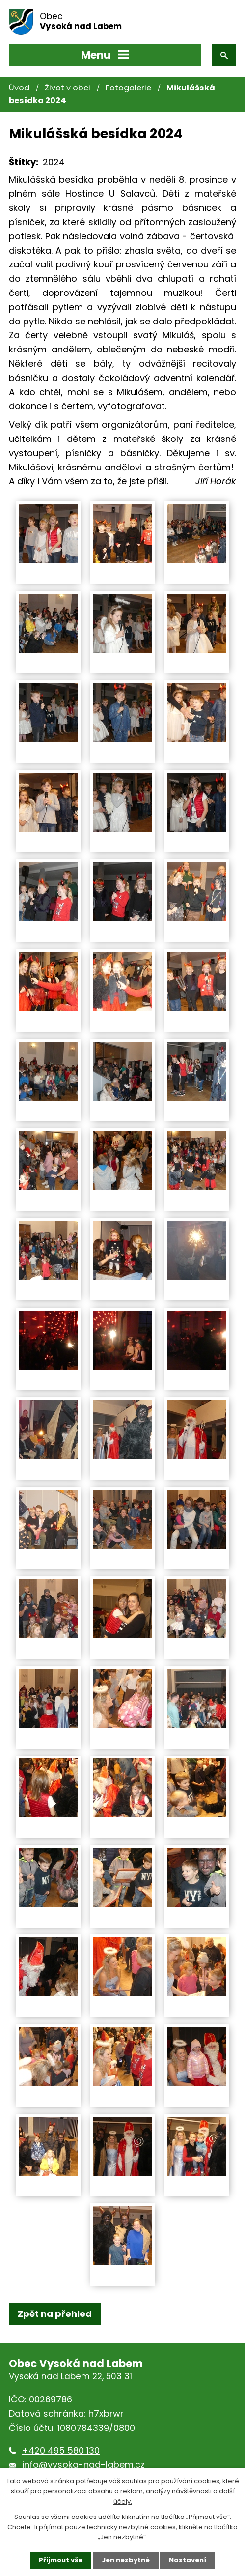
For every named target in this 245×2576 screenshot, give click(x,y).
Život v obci (67, 87)
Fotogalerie (128, 87)
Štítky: (23, 162)
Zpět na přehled (55, 2314)
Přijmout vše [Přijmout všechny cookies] (60, 2560)
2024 (54, 162)
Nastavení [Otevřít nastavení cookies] (187, 2560)
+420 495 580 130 (61, 2450)
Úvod (19, 87)
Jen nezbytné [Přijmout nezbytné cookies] (126, 2560)
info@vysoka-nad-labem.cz (83, 2465)
